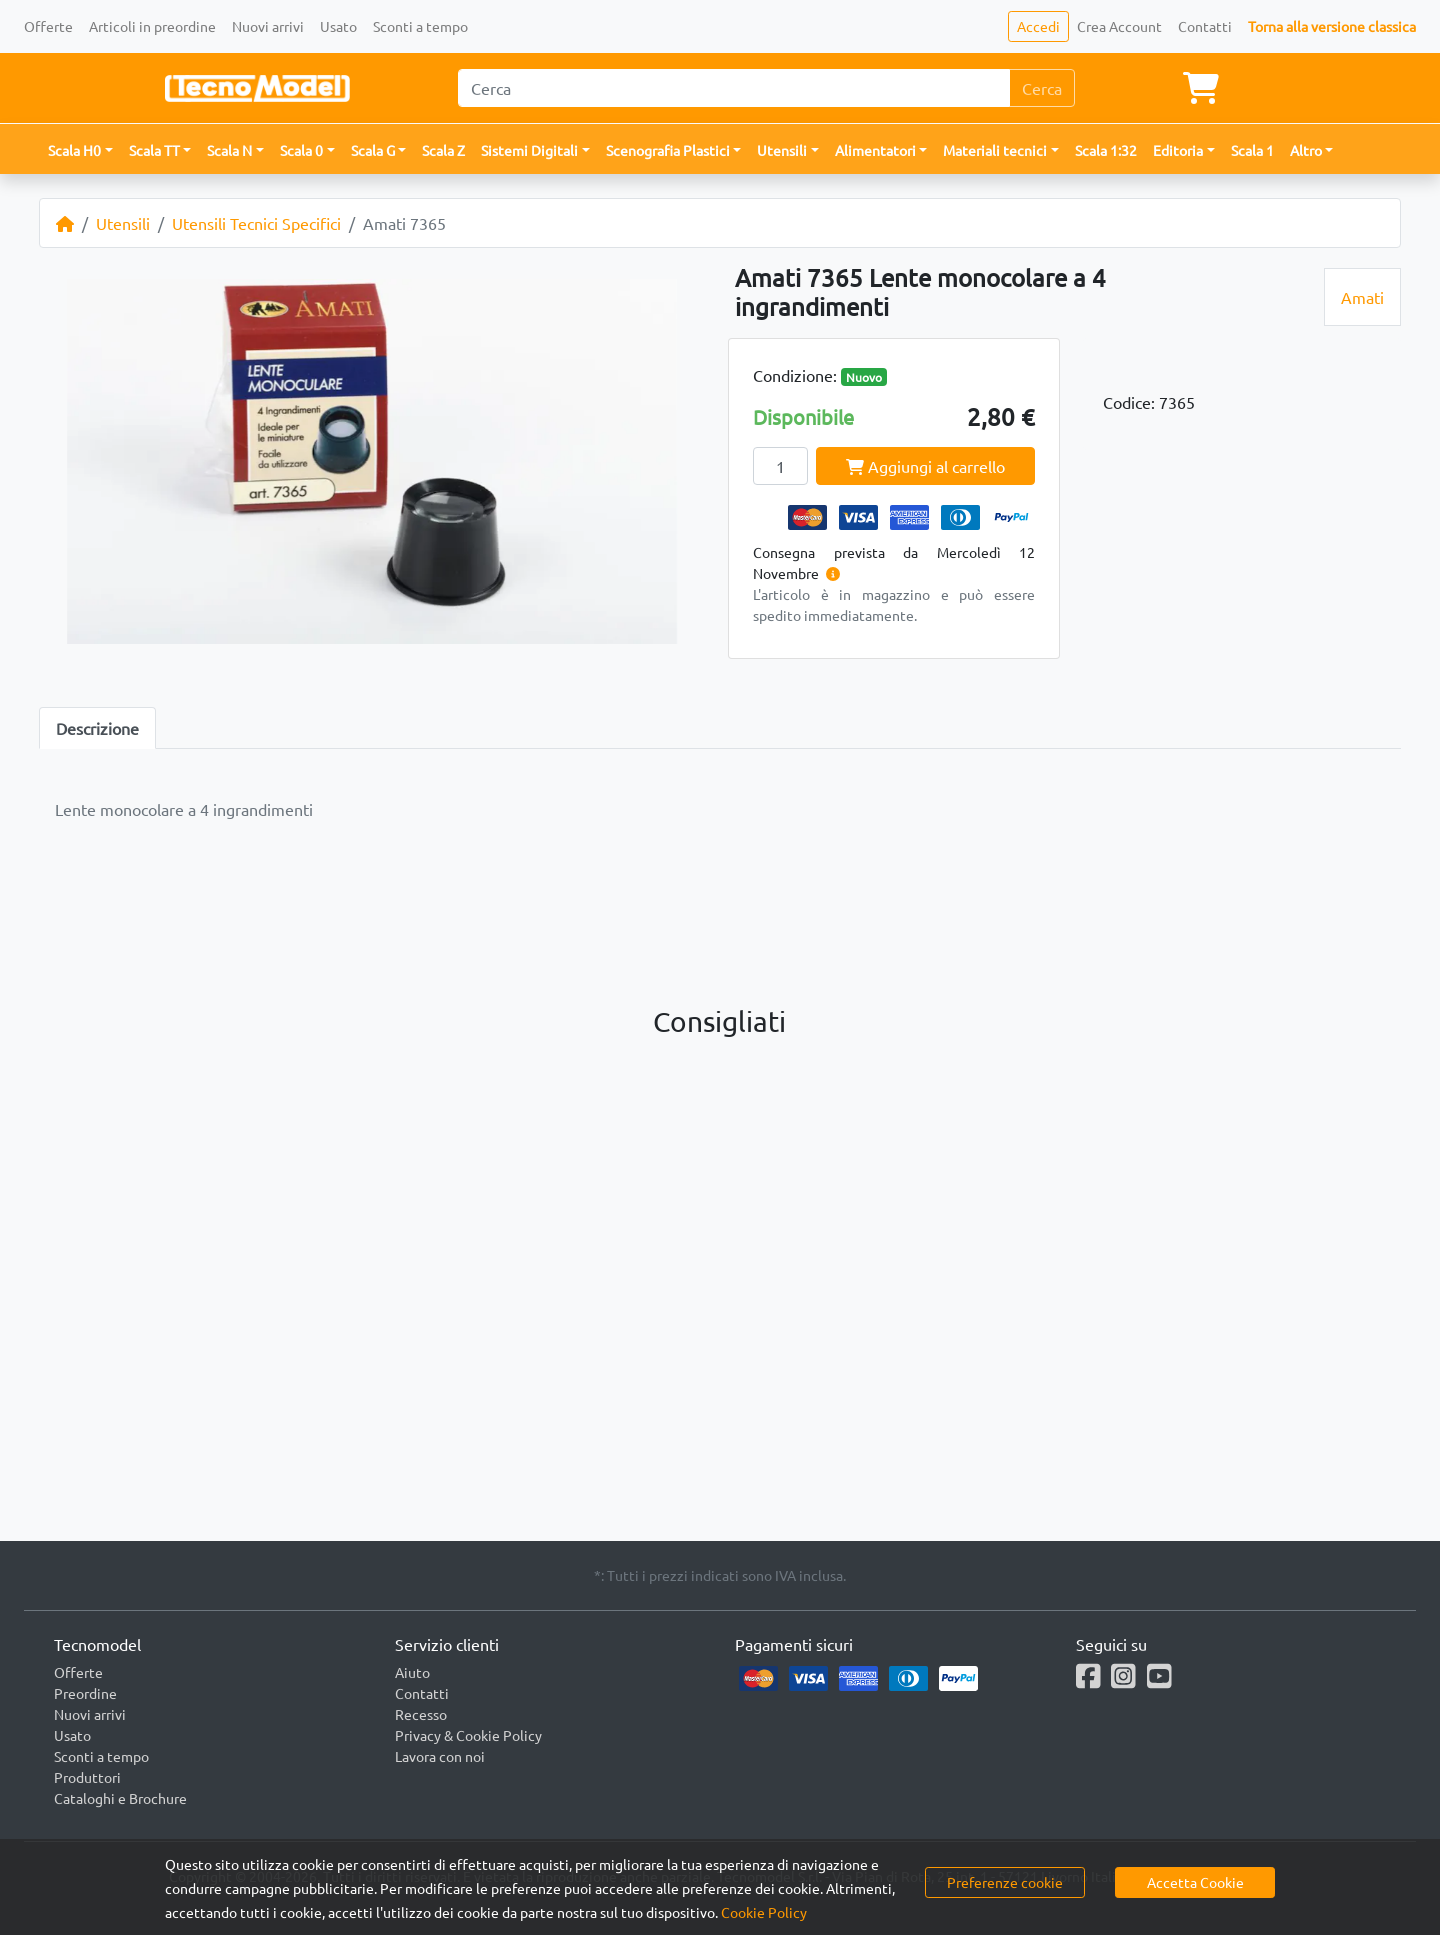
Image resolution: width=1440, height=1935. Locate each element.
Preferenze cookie (1005, 1882)
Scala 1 (1252, 150)
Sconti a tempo (420, 26)
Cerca (1042, 88)
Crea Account (1119, 26)
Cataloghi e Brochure (120, 1798)
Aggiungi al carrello (925, 466)
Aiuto (412, 1672)
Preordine (85, 1693)
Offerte (48, 26)
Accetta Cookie (1195, 1882)
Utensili (123, 223)
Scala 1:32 (1106, 150)
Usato (338, 26)
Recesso (421, 1714)
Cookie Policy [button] (764, 1912)
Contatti (1205, 26)
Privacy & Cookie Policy (468, 1735)
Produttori (87, 1777)
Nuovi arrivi (268, 26)
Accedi (1038, 26)
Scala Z (443, 150)
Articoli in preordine (152, 26)
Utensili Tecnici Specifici (256, 223)
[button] (80, 150)
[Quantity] (780, 466)
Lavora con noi (440, 1756)
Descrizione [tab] (97, 728)
